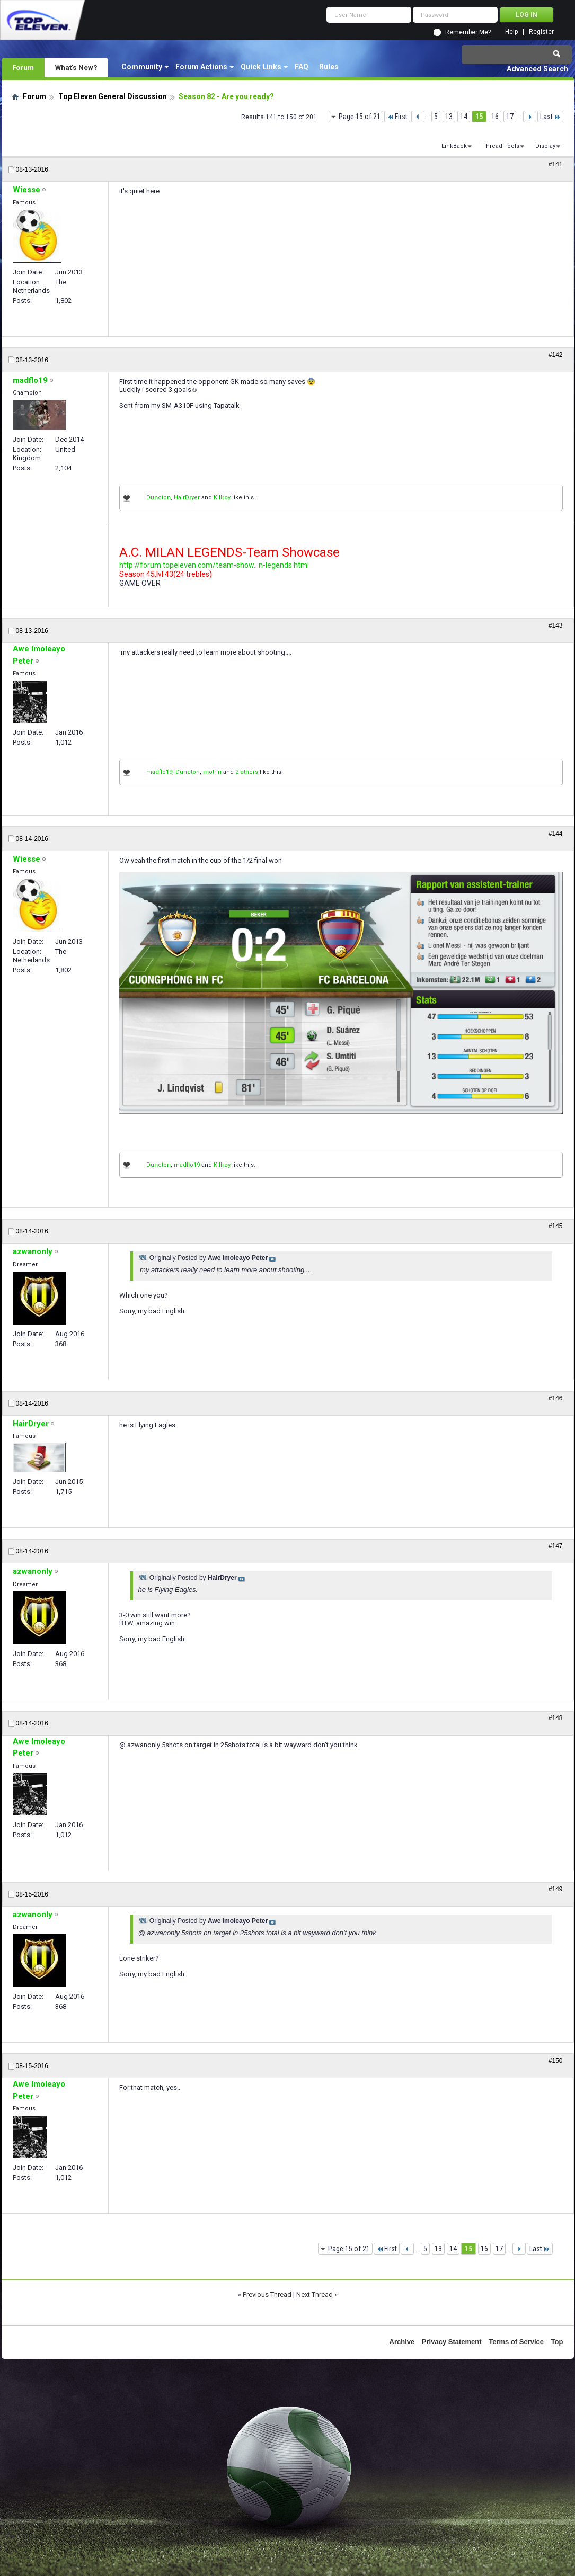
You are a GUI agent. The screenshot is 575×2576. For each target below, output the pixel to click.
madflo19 (159, 771)
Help (511, 32)
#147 (556, 1546)
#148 (556, 1718)
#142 (556, 355)
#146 (556, 1398)
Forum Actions (201, 66)
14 (463, 116)
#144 (556, 833)
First (397, 116)
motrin (212, 771)
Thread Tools (500, 145)
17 (510, 116)
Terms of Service (516, 2342)
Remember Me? (468, 32)
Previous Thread (267, 2294)
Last (550, 116)
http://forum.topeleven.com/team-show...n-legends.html (214, 565)
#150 (556, 2060)
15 (479, 116)
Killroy (222, 497)
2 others (246, 771)
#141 (556, 164)
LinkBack (454, 145)
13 (449, 116)
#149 (556, 1889)
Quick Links (261, 66)
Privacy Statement (452, 2342)
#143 (556, 625)
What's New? (76, 67)
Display (545, 145)
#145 (556, 1226)
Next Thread (314, 2294)
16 (495, 116)
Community (141, 66)
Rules (329, 66)
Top (557, 2342)
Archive (402, 2342)
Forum (23, 67)
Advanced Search (537, 69)
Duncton (158, 497)
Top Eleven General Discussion (112, 96)
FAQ (301, 66)
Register (541, 32)
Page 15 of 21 (360, 116)
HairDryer (187, 497)
